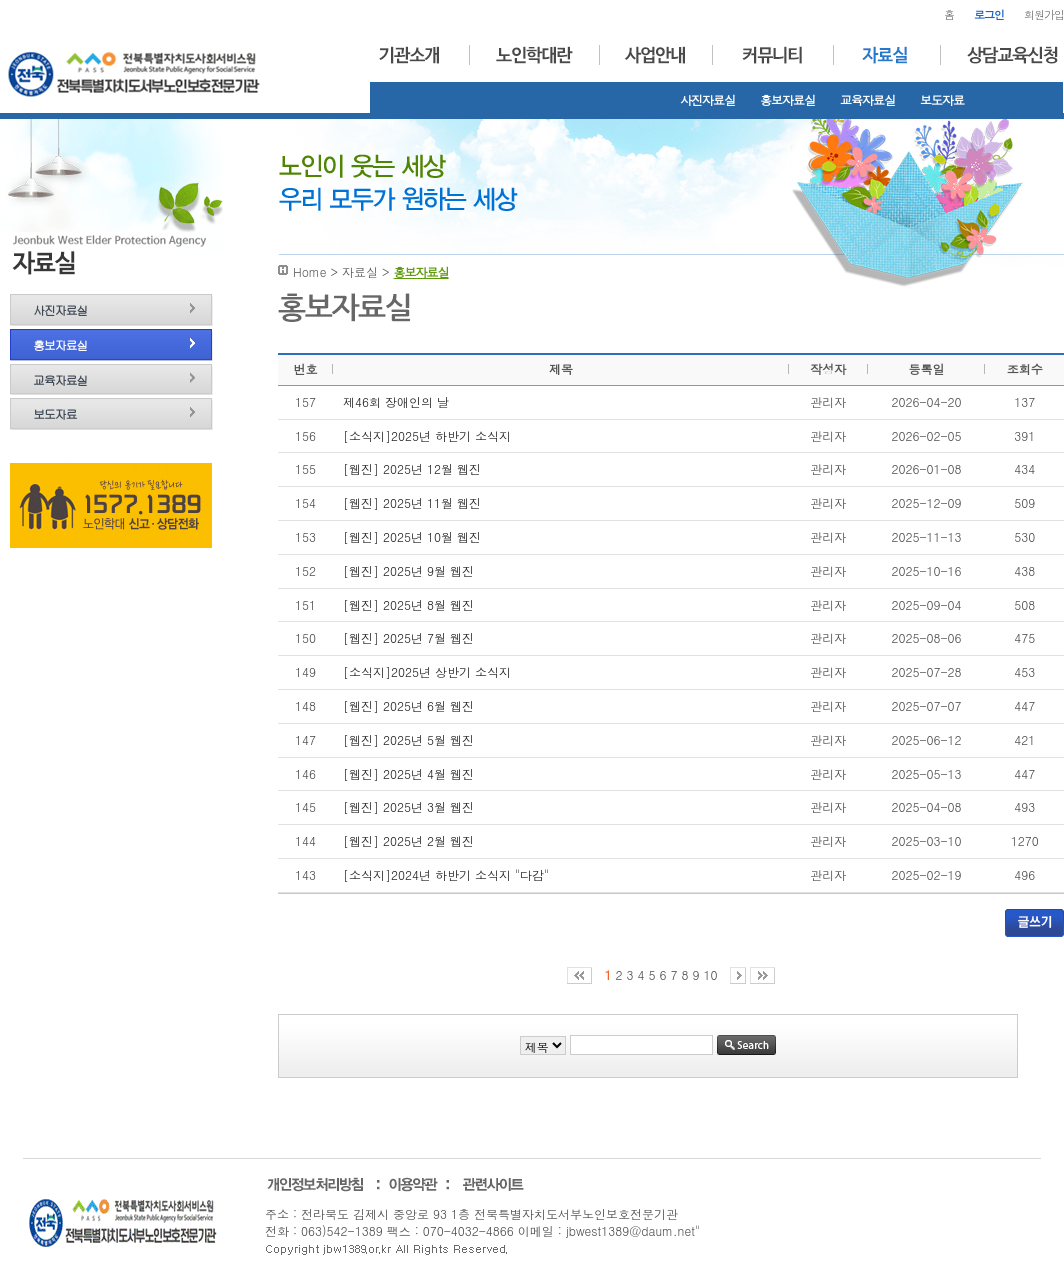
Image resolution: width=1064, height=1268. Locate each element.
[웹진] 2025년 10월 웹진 (412, 536)
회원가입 (1044, 14)
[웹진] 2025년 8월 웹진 (408, 604)
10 (711, 974)
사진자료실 (707, 99)
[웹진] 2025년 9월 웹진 (408, 570)
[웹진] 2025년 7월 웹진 (408, 637)
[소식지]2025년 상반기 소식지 (427, 671)
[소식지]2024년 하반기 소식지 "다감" (446, 874)
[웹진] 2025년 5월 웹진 (408, 739)
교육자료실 (867, 99)
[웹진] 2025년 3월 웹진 (408, 806)
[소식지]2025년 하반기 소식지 (427, 435)
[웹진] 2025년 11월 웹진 (412, 502)
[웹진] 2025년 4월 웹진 (408, 773)
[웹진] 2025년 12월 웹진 (412, 468)
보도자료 (942, 99)
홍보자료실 (787, 99)
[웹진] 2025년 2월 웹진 (408, 840)
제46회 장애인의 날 (396, 401)
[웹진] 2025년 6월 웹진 (408, 705)
